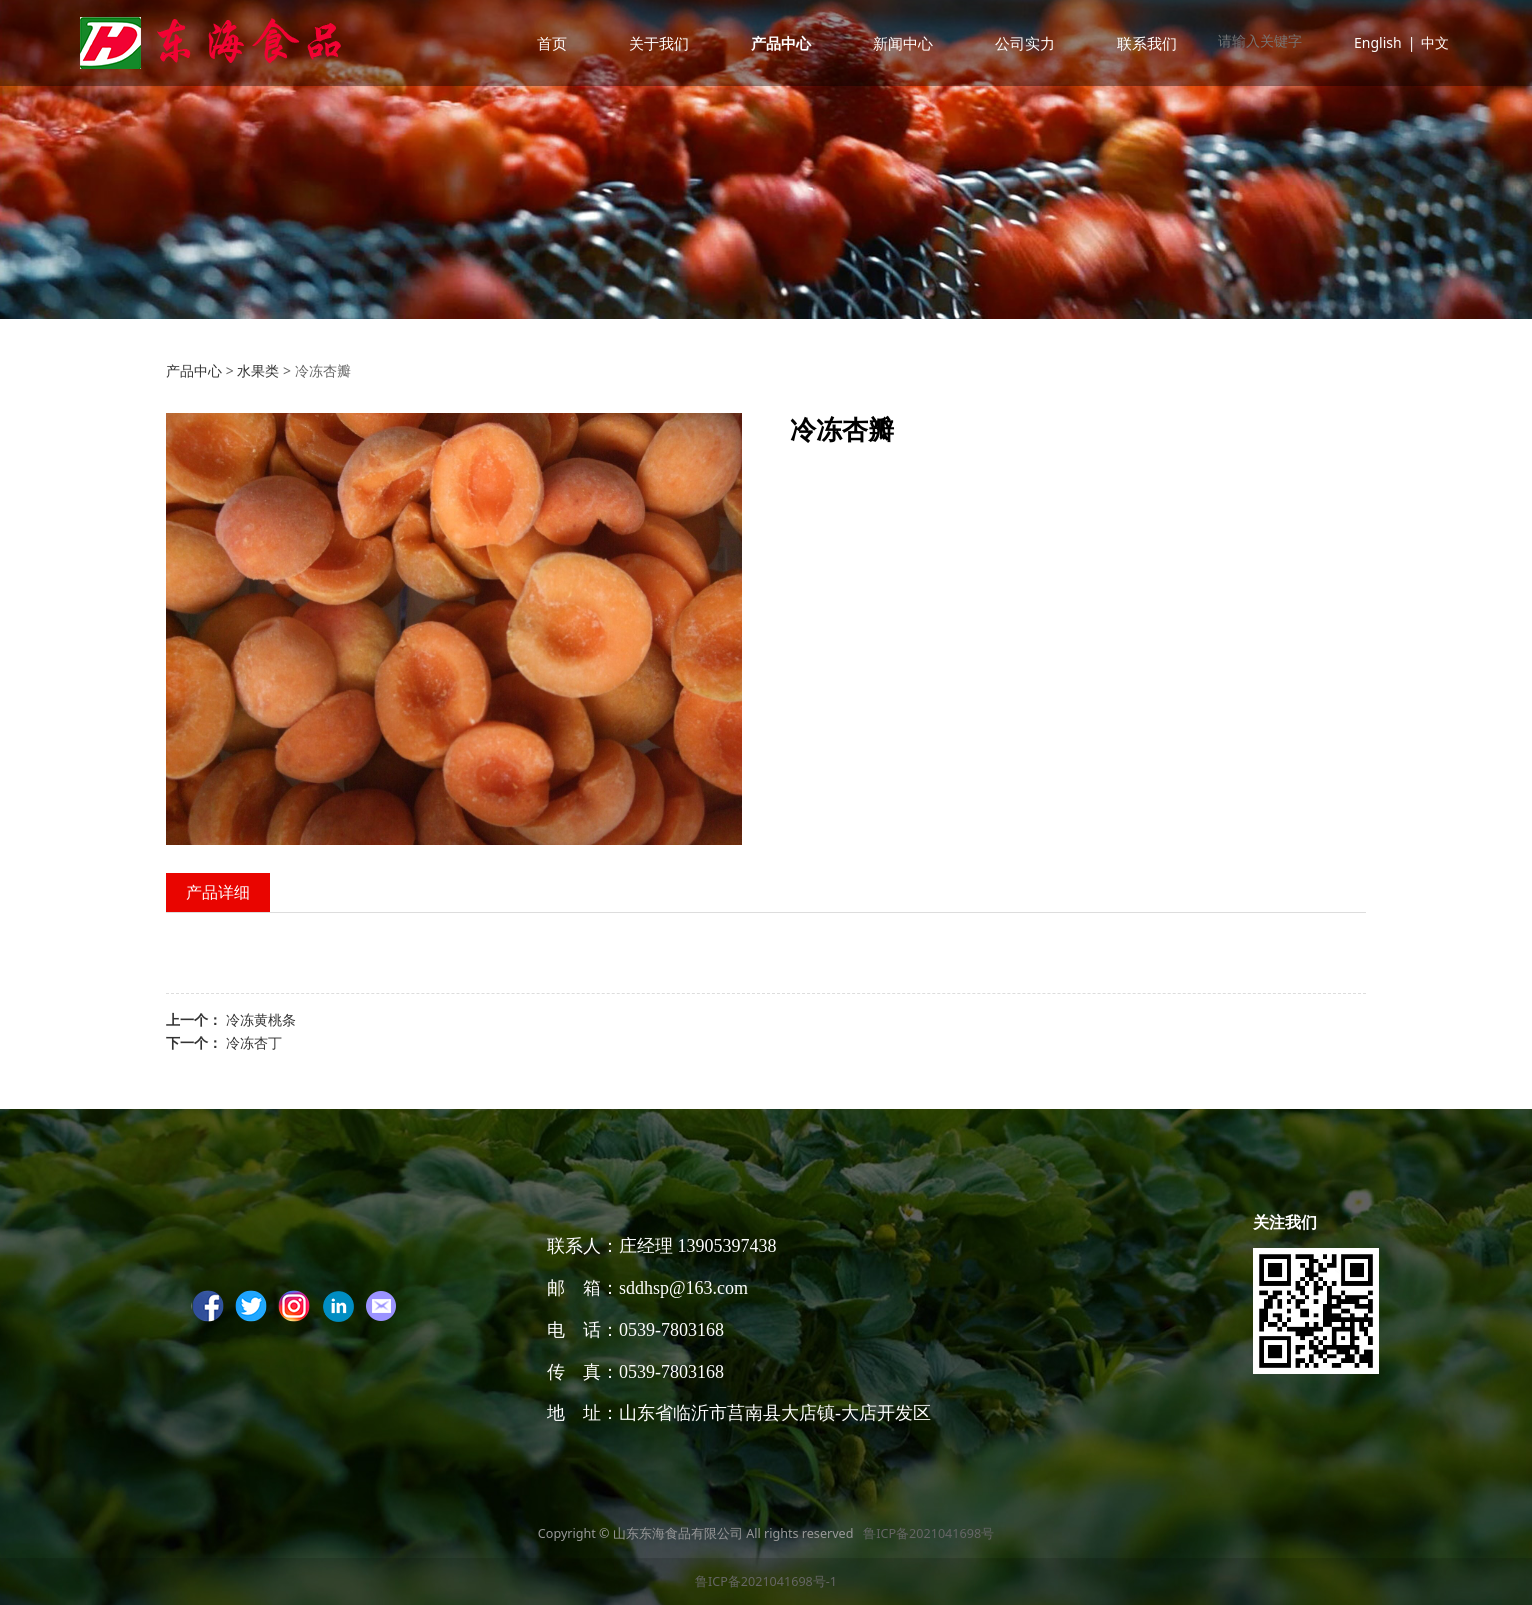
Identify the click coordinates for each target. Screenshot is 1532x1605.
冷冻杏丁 (254, 1042)
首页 (552, 43)
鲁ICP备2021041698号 (927, 1533)
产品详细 (218, 892)
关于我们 (659, 43)
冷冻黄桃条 (261, 1019)
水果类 (258, 370)
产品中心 (781, 43)
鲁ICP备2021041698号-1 (766, 1581)
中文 (1435, 42)
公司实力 (1025, 43)
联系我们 (1147, 43)
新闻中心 (903, 43)
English (1378, 42)
